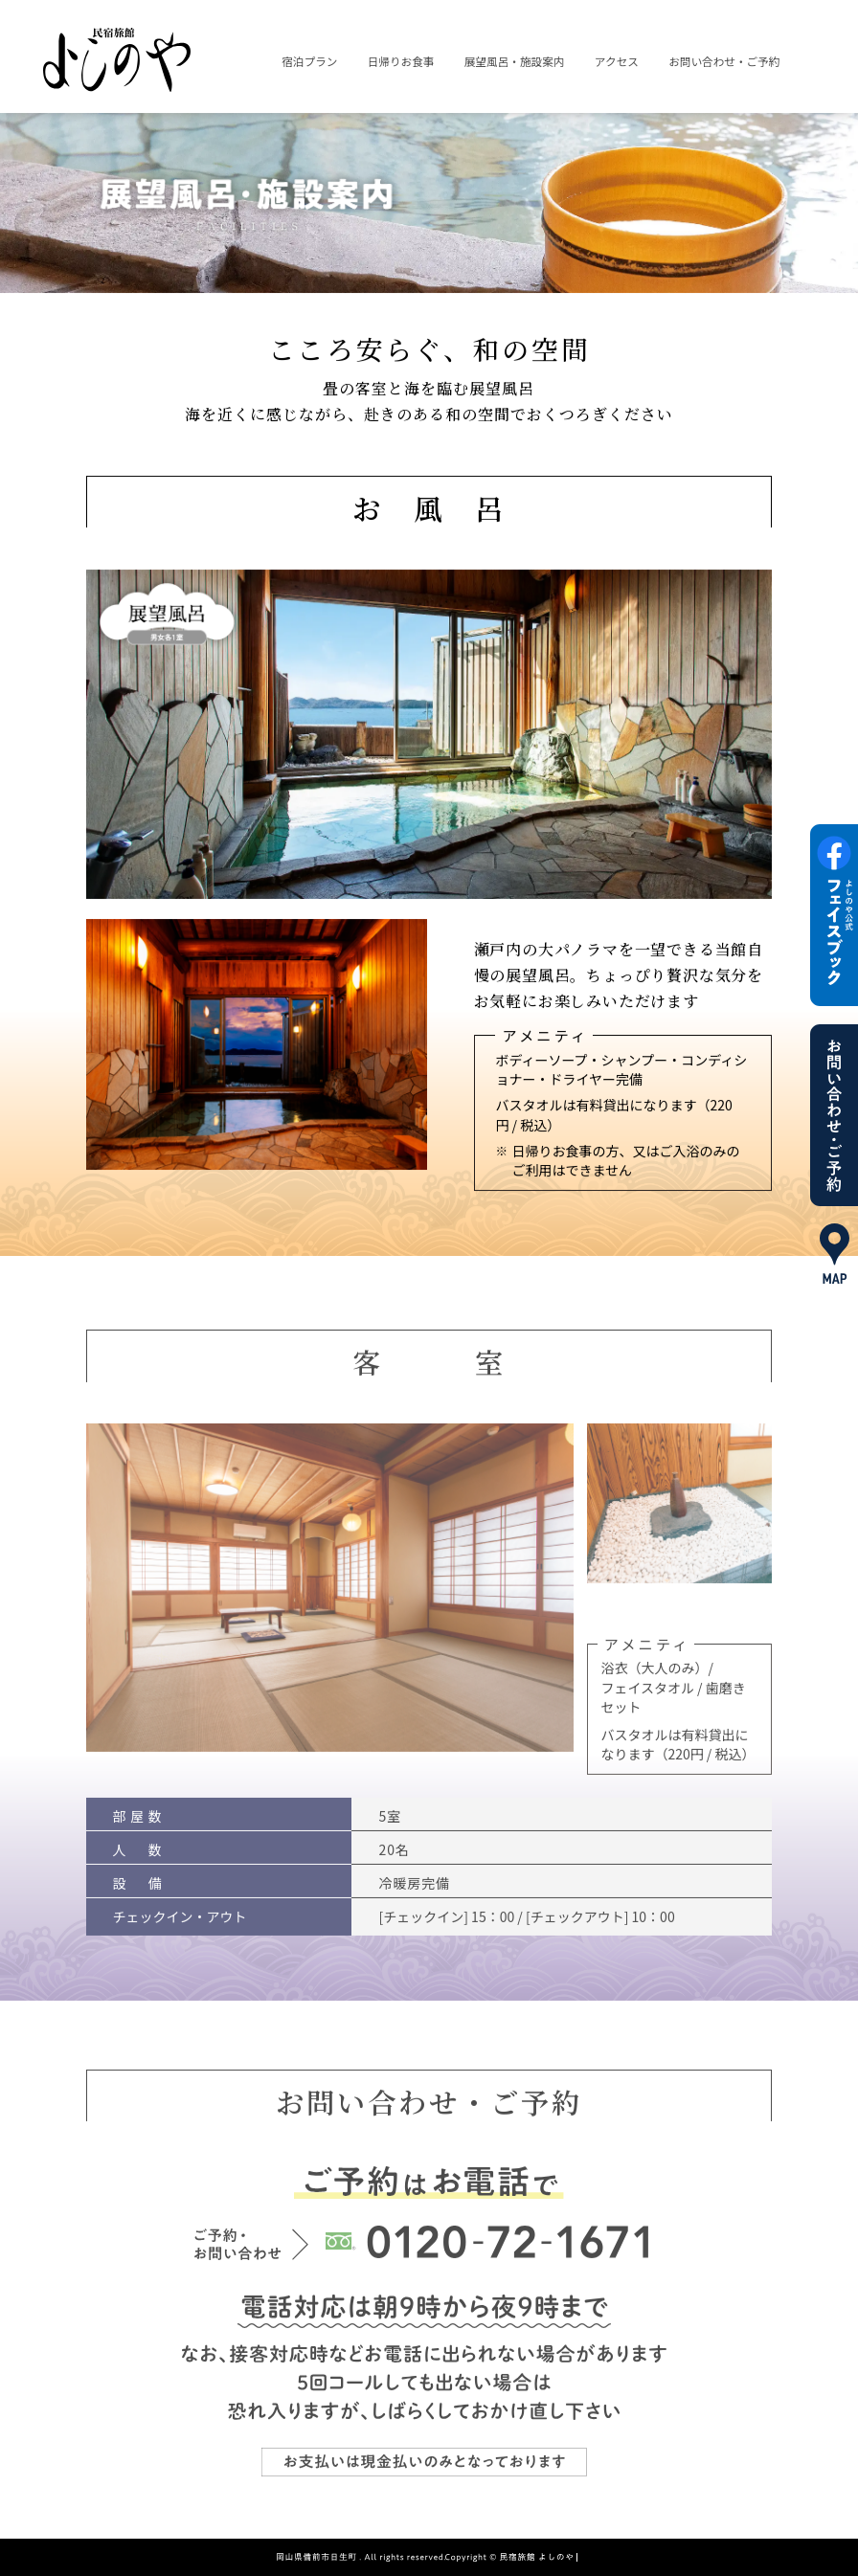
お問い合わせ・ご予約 (723, 61)
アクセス (617, 61)
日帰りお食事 (401, 61)
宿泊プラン (309, 61)
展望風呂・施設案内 (514, 61)
